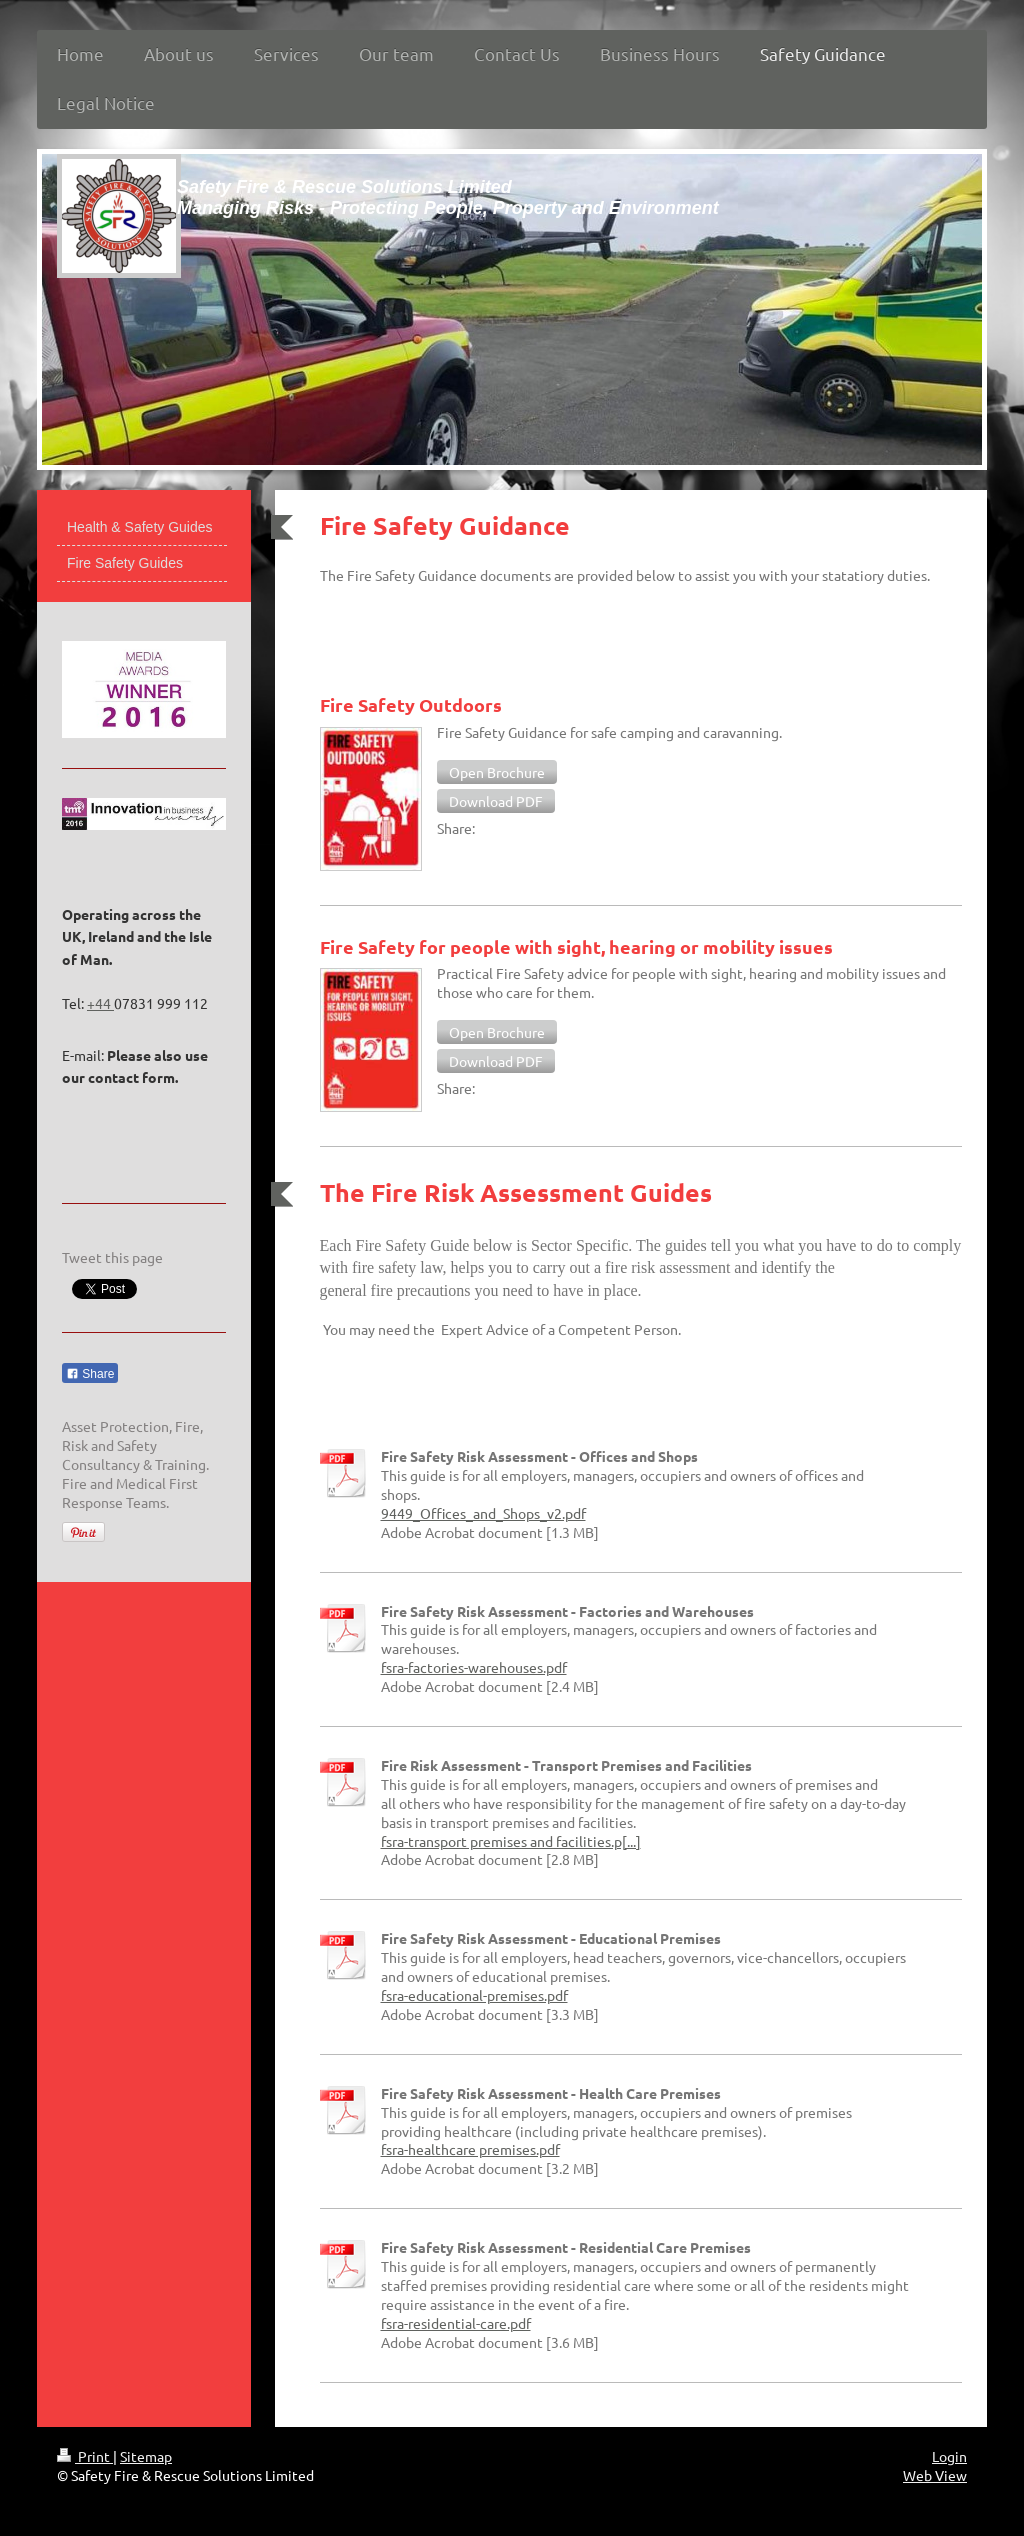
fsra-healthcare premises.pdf (470, 2149)
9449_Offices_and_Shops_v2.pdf (483, 1513)
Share (90, 1374)
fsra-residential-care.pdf (456, 2323)
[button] (497, 772)
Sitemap (146, 2456)
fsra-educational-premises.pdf (474, 1995)
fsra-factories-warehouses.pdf (474, 1667)
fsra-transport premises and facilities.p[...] (511, 1841)
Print (85, 2456)
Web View (935, 2475)
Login (949, 2456)
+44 (100, 1003)
